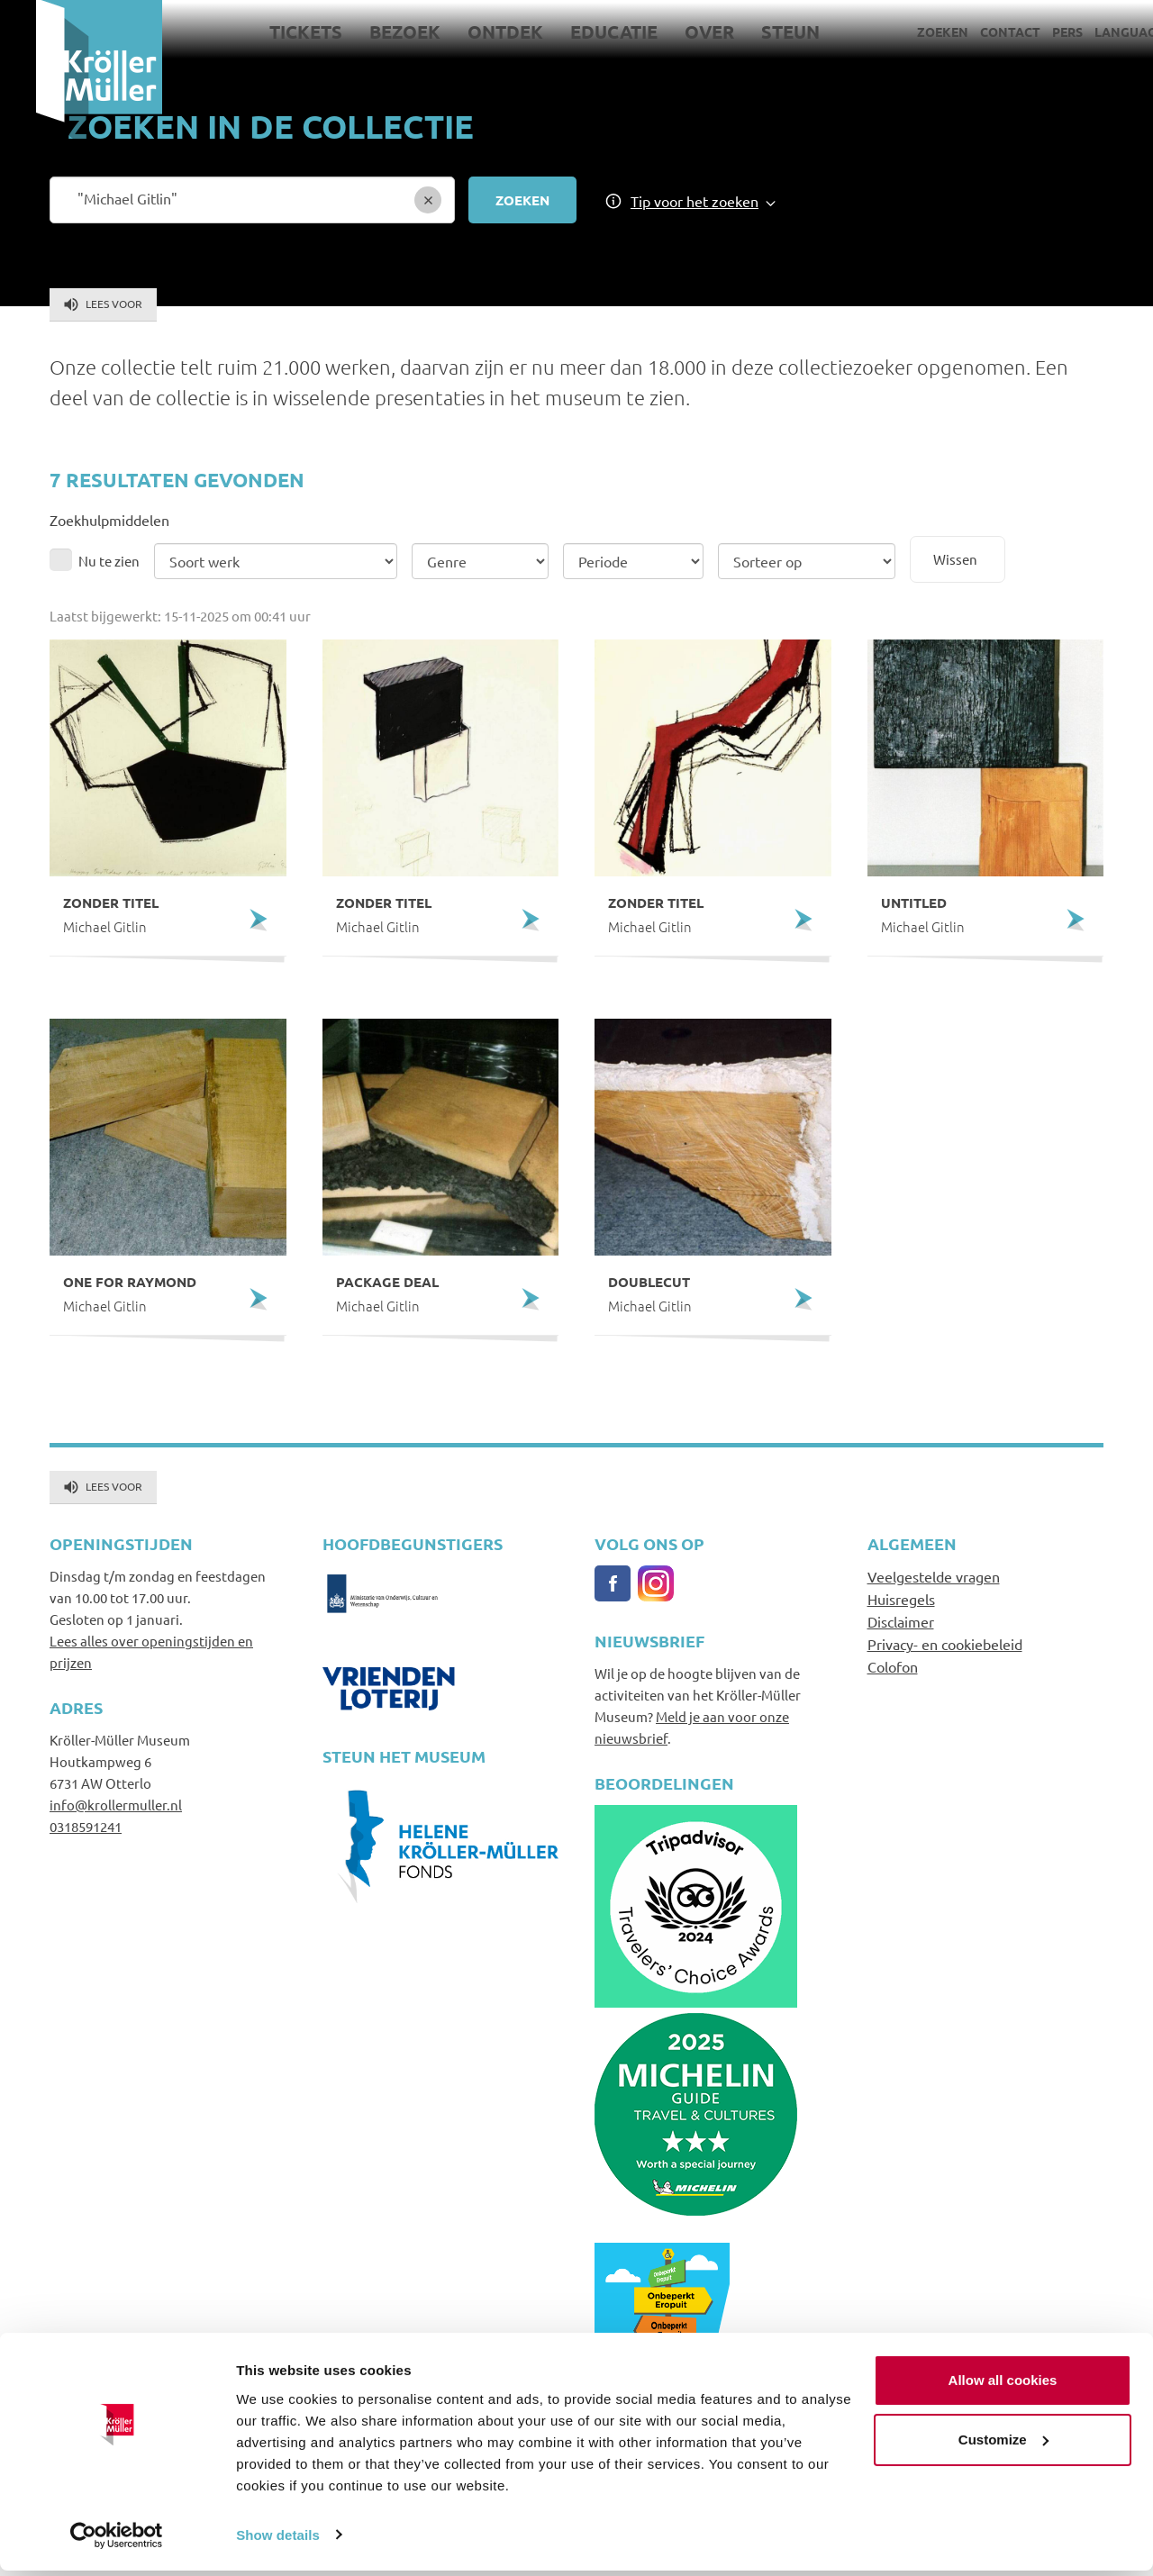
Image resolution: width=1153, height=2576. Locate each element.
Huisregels (901, 1599)
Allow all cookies (1003, 2386)
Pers (1031, 31)
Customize (1003, 2445)
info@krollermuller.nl (116, 1804)
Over (674, 31)
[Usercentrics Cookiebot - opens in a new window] (116, 2540)
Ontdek (470, 31)
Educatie (578, 31)
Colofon (892, 1666)
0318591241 (86, 1826)
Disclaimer (900, 1621)
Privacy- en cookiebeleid (944, 1644)
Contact (974, 31)
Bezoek (369, 31)
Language (1093, 31)
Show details (278, 2540)
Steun (755, 31)
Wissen (955, 558)
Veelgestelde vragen (933, 1576)
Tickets (270, 31)
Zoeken (906, 31)
